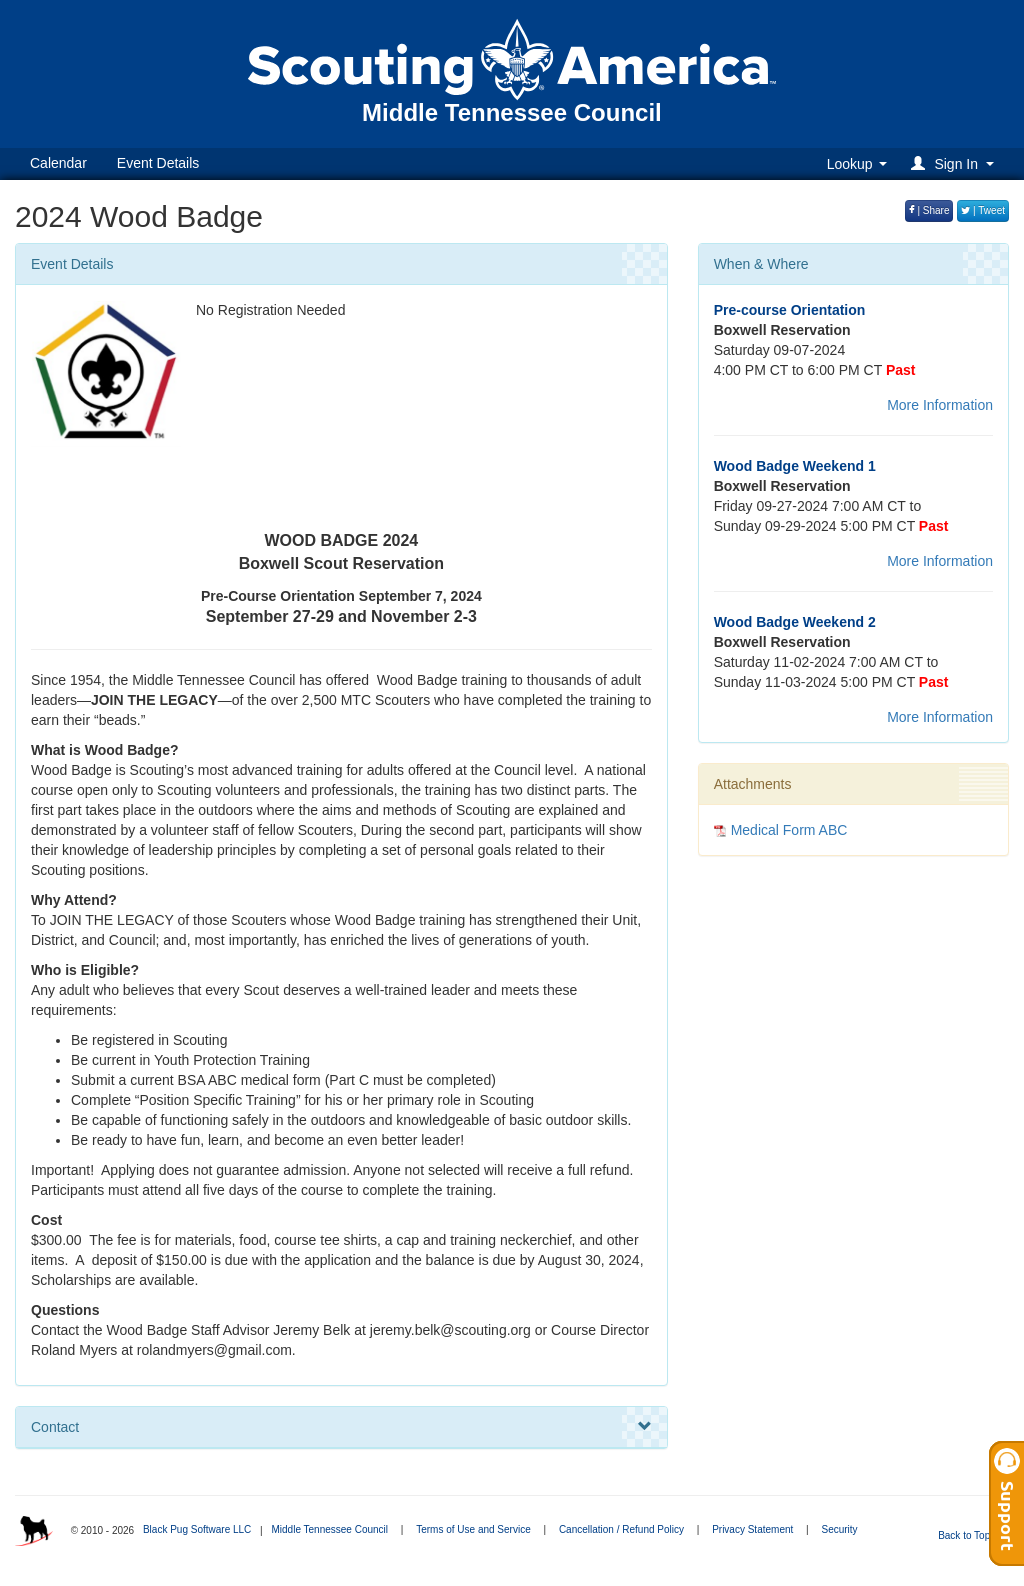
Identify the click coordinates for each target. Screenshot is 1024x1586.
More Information (940, 405)
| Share (929, 210)
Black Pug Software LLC (197, 1529)
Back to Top (970, 1535)
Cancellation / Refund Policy (621, 1529)
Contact (341, 1427)
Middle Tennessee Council (329, 1529)
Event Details (158, 163)
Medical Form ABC (789, 830)
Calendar (58, 163)
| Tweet (983, 210)
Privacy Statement (752, 1529)
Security (839, 1529)
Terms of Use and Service (473, 1529)
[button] (955, 163)
